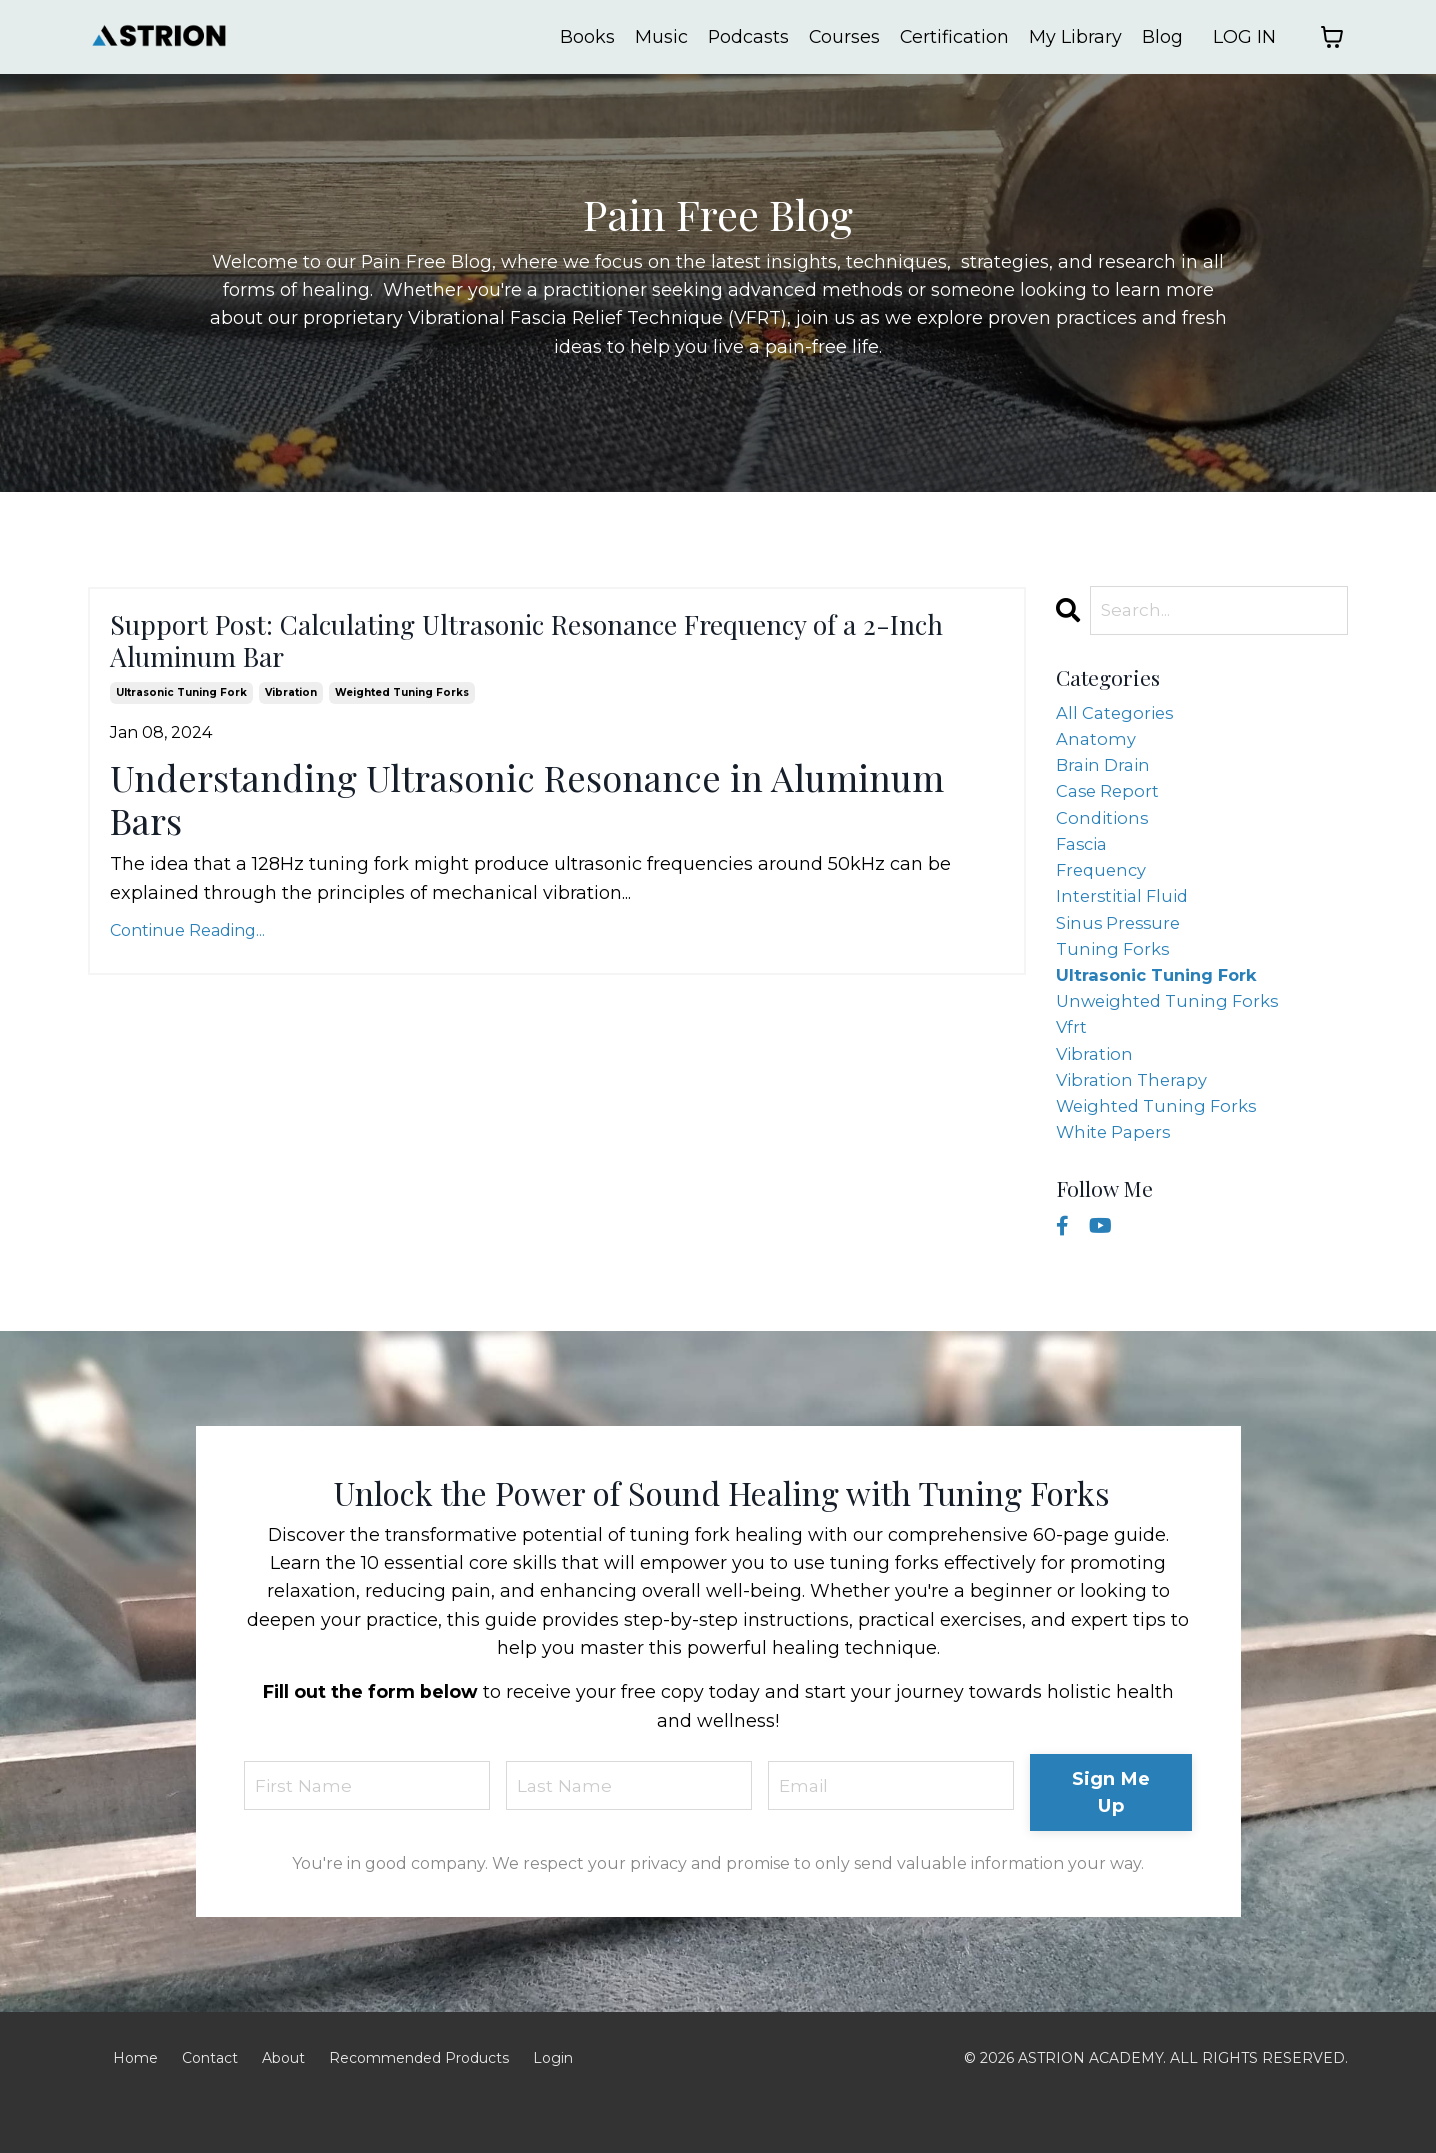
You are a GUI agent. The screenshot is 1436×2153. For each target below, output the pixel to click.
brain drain (1106, 774)
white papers (1117, 1178)
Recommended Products (419, 2106)
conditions (1104, 832)
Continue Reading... (187, 955)
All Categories (1118, 717)
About (283, 2106)
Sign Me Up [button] (1111, 1840)
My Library (1075, 37)
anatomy (1097, 746)
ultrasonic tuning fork (181, 717)
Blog (1162, 37)
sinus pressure (1122, 947)
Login (553, 2106)
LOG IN (1244, 37)
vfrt (1072, 1062)
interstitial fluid (1126, 918)
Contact (210, 2106)
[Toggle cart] (1332, 37)
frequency (1104, 890)
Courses (843, 37)
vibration (291, 717)
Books (584, 37)
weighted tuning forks (402, 717)
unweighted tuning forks (1174, 1034)
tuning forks (1115, 976)
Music (658, 37)
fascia (1084, 861)
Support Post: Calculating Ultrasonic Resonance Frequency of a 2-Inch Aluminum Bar (499, 654)
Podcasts (746, 37)
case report (1111, 803)
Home (135, 2106)
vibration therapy (1136, 1120)
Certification (954, 37)
